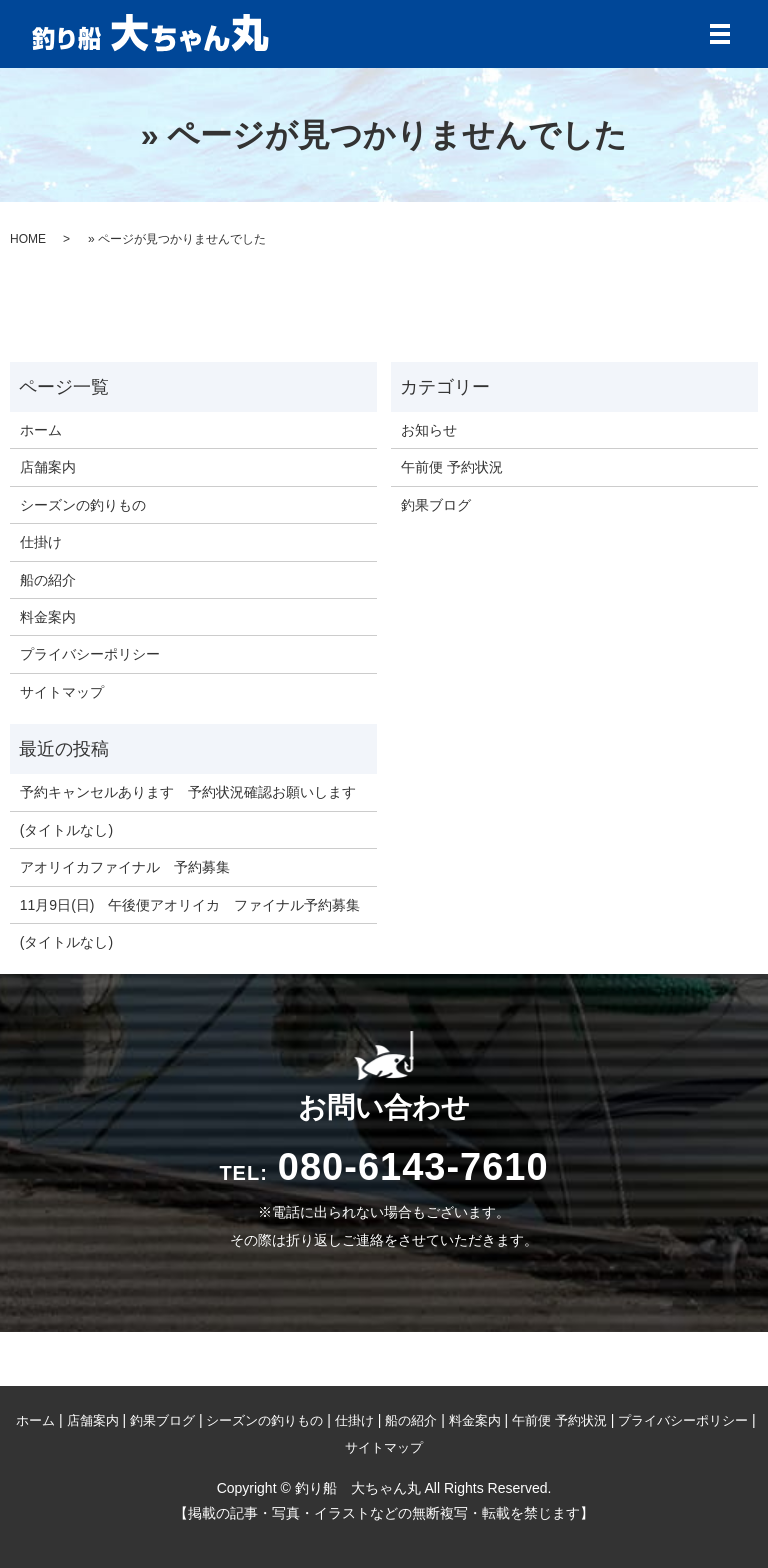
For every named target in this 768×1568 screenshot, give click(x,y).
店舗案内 (48, 467)
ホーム (41, 430)
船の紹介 (48, 580)
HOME (28, 239)
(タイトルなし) (66, 830)
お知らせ (429, 430)
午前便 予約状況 (452, 467)
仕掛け (41, 542)
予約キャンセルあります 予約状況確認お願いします (188, 792)
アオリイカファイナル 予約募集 (125, 867)
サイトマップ (62, 692)
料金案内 (48, 617)
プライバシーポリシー (90, 654)
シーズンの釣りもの (83, 505)
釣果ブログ (436, 505)
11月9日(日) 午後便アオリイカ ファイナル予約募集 (190, 905)
